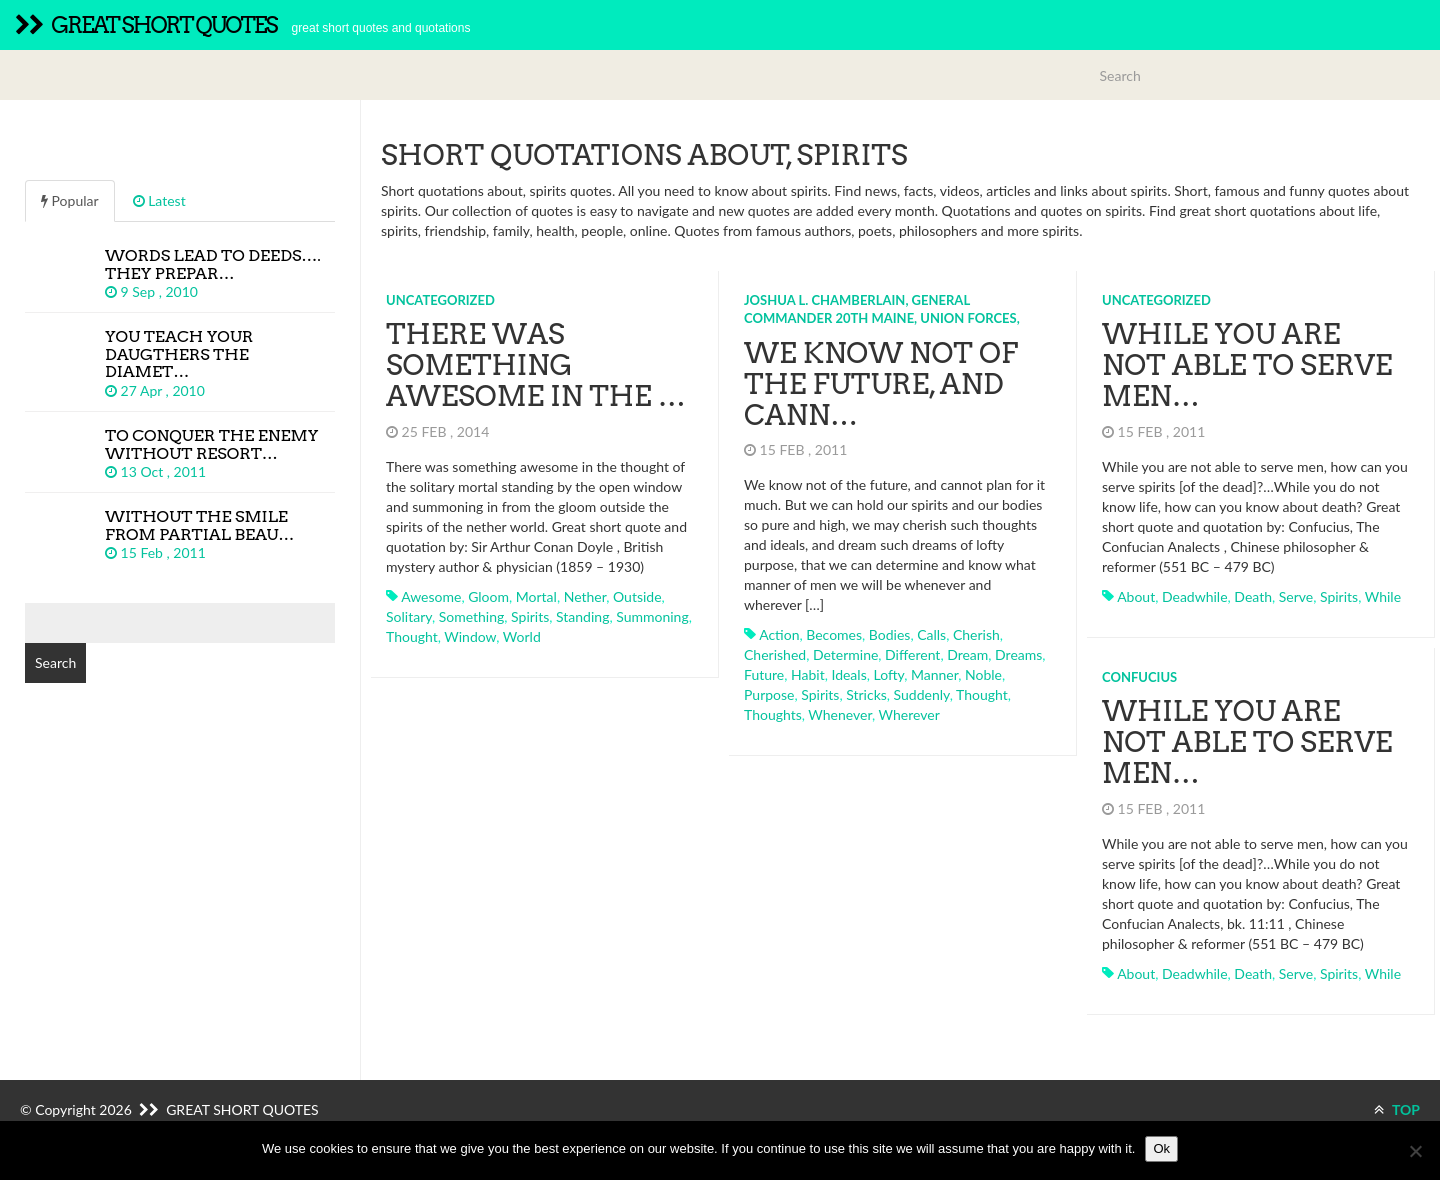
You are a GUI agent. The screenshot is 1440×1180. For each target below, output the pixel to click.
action (779, 634)
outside (637, 596)
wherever (909, 714)
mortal (536, 596)
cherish (976, 634)
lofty (888, 674)
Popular (70, 200)
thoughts (773, 714)
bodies (890, 634)
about (1136, 596)
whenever (840, 714)
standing (582, 616)
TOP (1397, 1109)
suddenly (922, 694)
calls (931, 634)
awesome (431, 596)
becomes (834, 634)
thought (412, 636)
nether (585, 596)
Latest (159, 200)
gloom (488, 596)
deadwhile (1195, 596)
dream (967, 654)
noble (983, 674)
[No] (1415, 1151)
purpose (769, 694)
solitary (409, 616)
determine (845, 654)
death (1253, 596)
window (470, 636)
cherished (775, 654)
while (1383, 596)
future (764, 674)
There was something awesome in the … (536, 365)
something (472, 616)
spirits (530, 616)
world (522, 636)
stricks (866, 694)
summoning (652, 616)
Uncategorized (440, 300)
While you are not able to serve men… (1247, 365)
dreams (1018, 654)
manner (934, 674)
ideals (848, 674)
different (912, 654)
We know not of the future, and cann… (881, 384)
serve (1296, 596)
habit (808, 674)
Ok (1161, 1148)
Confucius (1139, 677)
